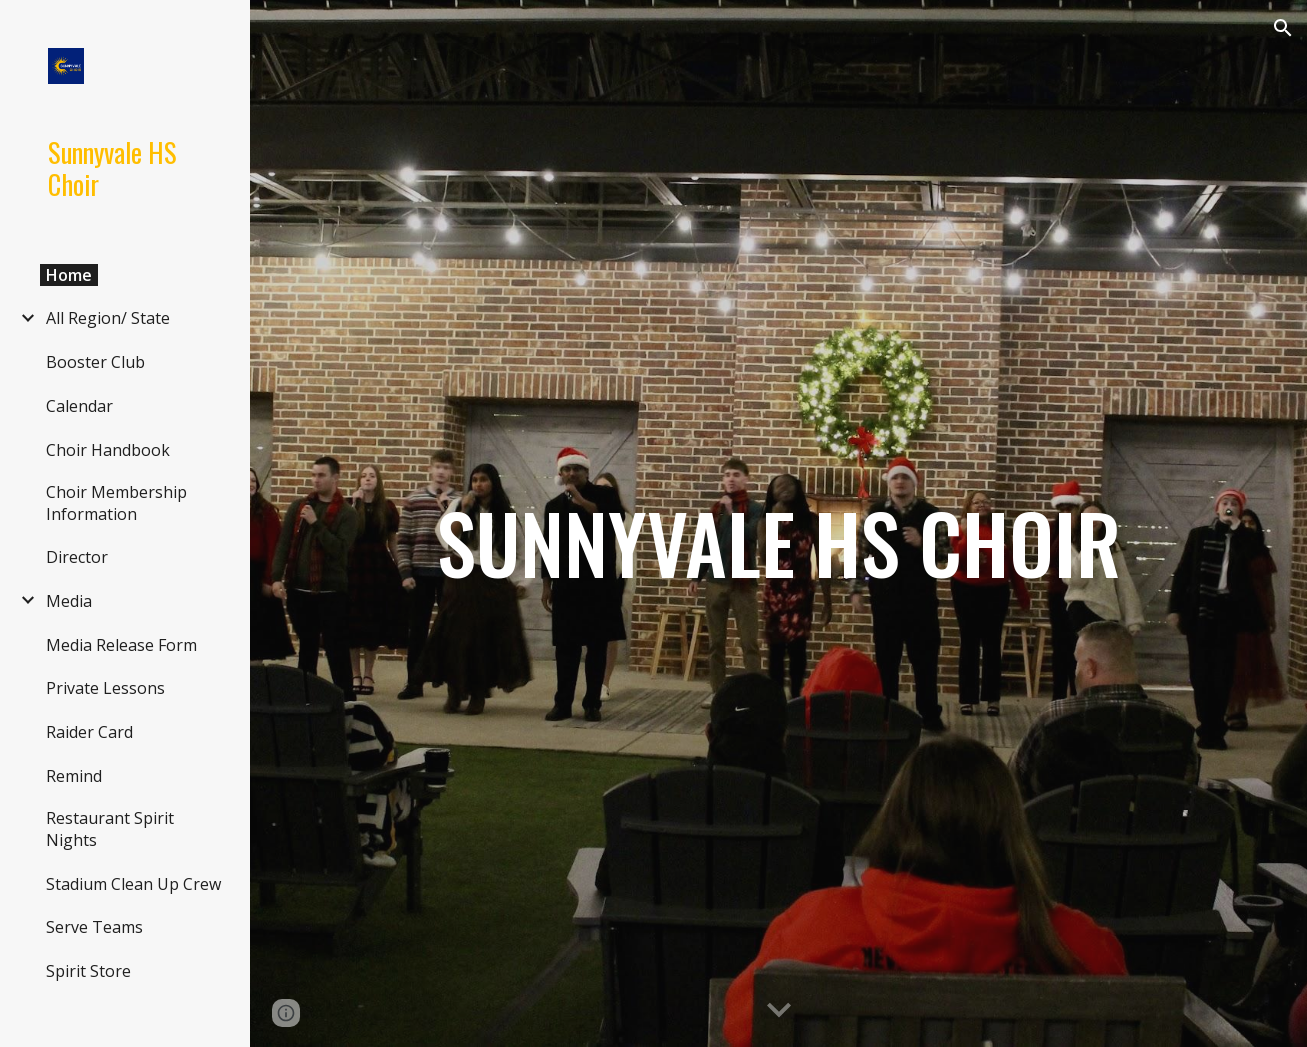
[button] (1283, 28)
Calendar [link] (79, 406)
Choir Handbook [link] (108, 450)
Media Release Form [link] (121, 645)
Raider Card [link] (89, 732)
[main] (778, 524)
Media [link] (69, 601)
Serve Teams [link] (94, 927)
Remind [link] (74, 776)
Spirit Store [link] (88, 971)
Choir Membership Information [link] (116, 503)
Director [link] (77, 557)
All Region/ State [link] (108, 318)
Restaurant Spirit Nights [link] (110, 829)
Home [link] (69, 275)
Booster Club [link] (95, 362)
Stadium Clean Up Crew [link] (133, 884)
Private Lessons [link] (105, 688)
